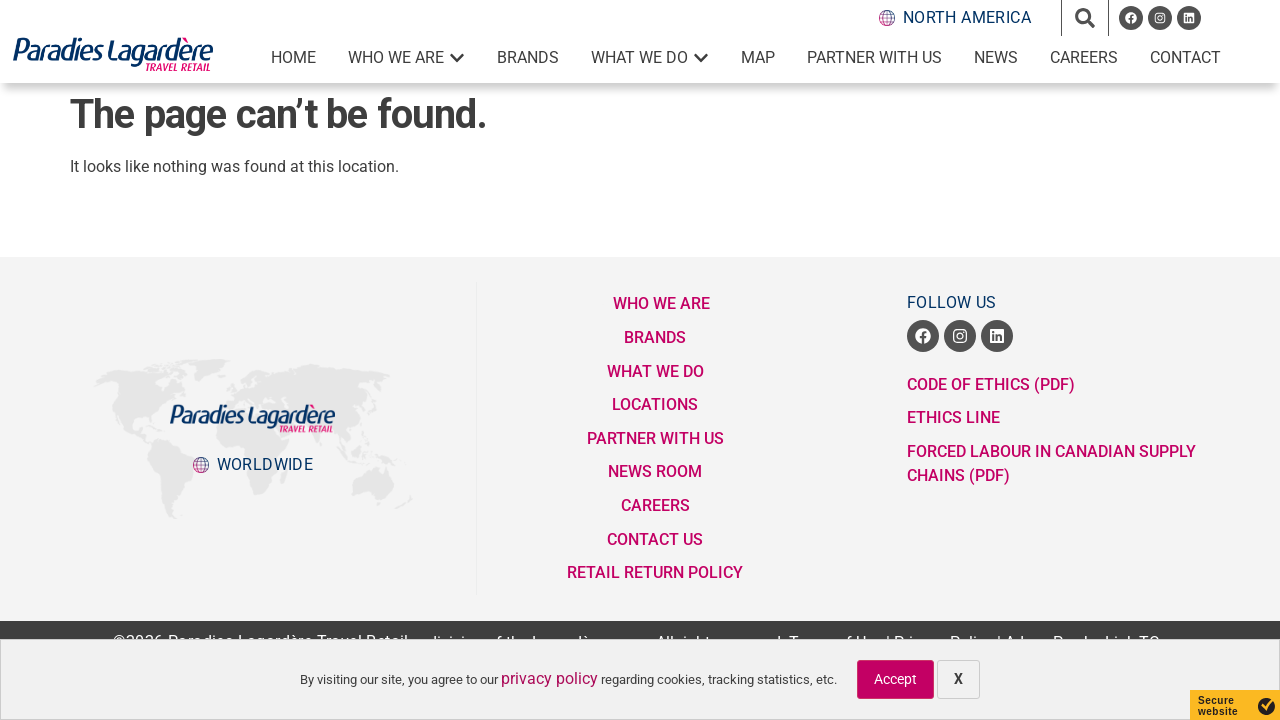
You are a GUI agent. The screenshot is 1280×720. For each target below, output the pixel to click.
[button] (1085, 18)
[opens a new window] (1131, 18)
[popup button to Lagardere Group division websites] (253, 465)
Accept (895, 679)
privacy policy (549, 678)
